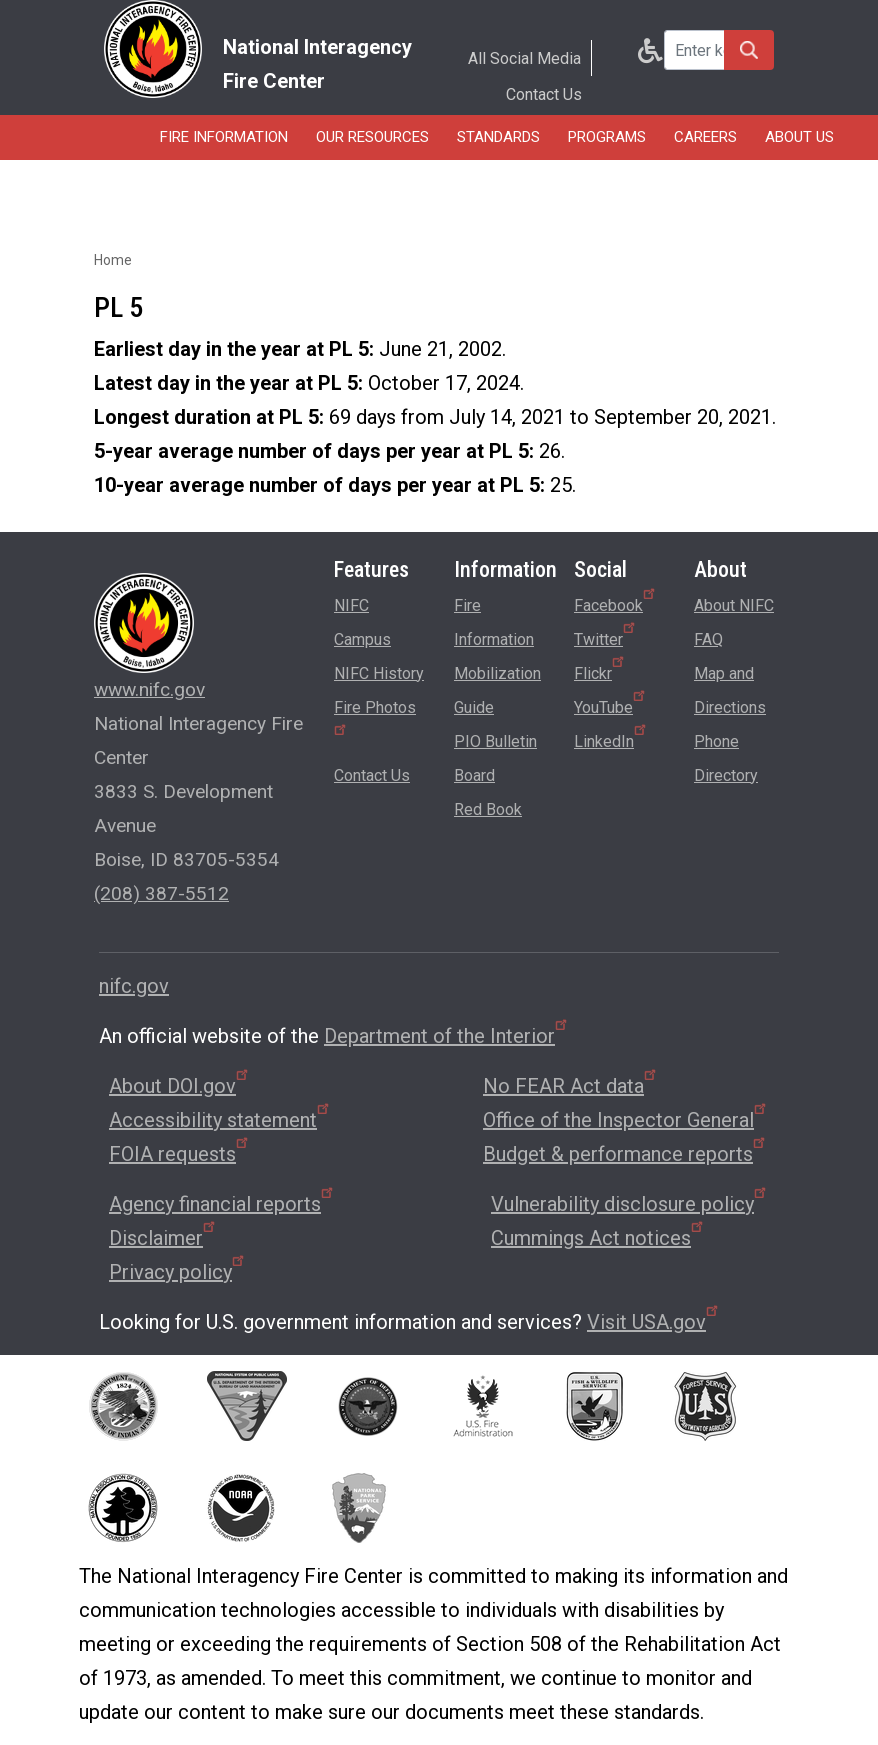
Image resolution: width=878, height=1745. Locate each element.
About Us (799, 137)
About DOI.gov (180, 1086)
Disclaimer (163, 1238)
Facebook (616, 602)
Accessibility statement (220, 1120)
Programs (607, 137)
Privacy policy (178, 1272)
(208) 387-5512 (161, 893)
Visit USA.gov (654, 1322)
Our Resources (372, 137)
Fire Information (224, 137)
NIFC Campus (362, 622)
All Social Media (524, 58)
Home (113, 260)
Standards (498, 137)
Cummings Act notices (598, 1238)
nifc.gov (134, 986)
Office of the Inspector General (626, 1120)
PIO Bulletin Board (495, 758)
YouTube (611, 704)
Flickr (600, 670)
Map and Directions (730, 690)
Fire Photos (375, 716)
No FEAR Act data (571, 1086)
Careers (705, 137)
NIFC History (379, 673)
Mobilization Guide (497, 690)
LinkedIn (611, 738)
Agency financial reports (222, 1204)
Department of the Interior (447, 1036)
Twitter (606, 636)
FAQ (708, 639)
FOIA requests (180, 1154)
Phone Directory (726, 758)
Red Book (488, 809)
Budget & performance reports (625, 1154)
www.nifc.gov (149, 689)
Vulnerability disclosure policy (630, 1204)
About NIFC (734, 605)
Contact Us (544, 94)
